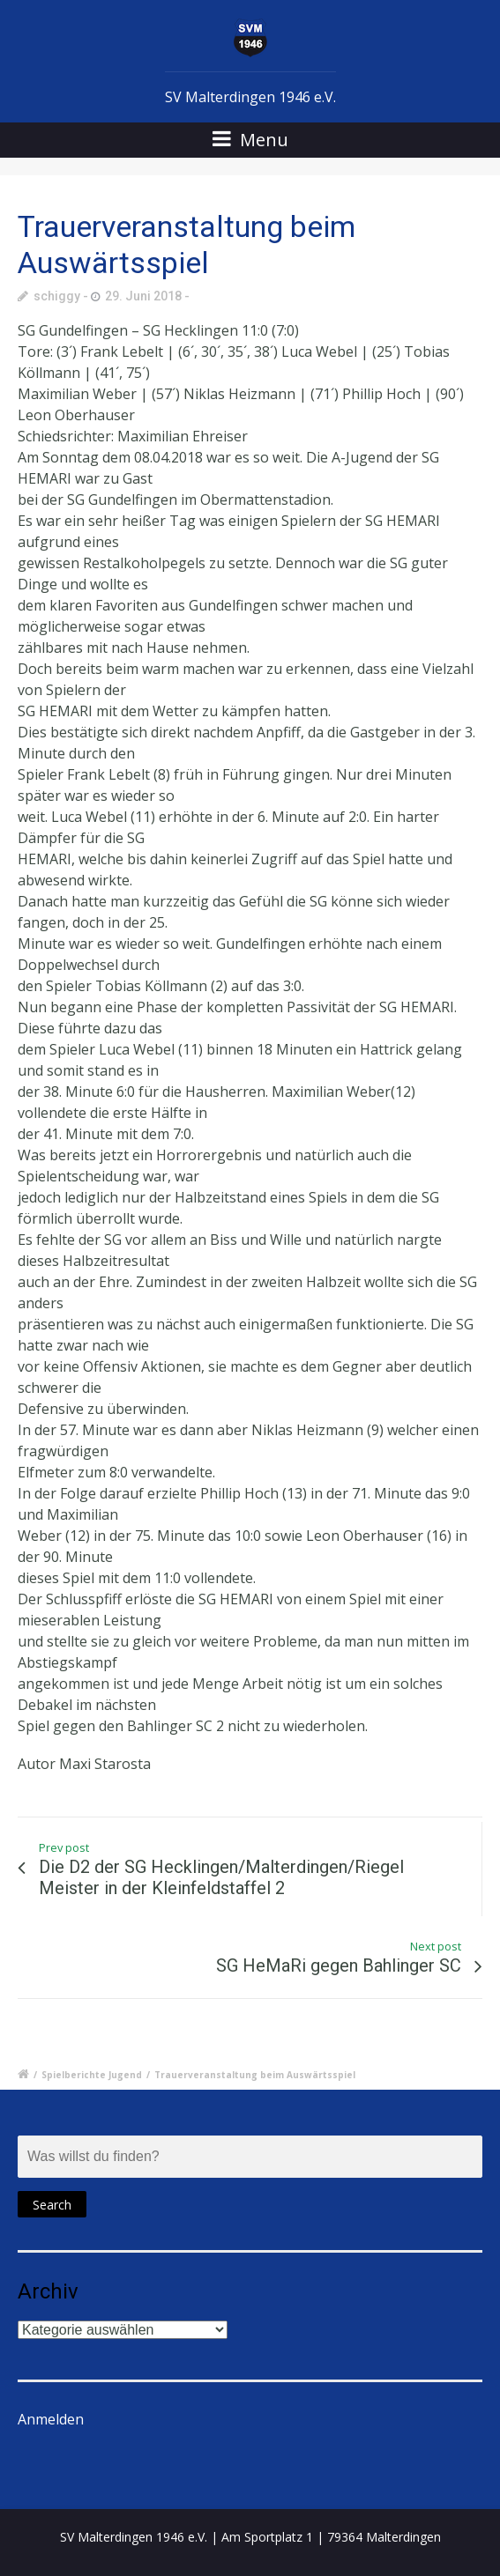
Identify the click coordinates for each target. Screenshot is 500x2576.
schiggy (57, 296)
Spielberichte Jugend (91, 2075)
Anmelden (51, 2419)
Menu (250, 140)
